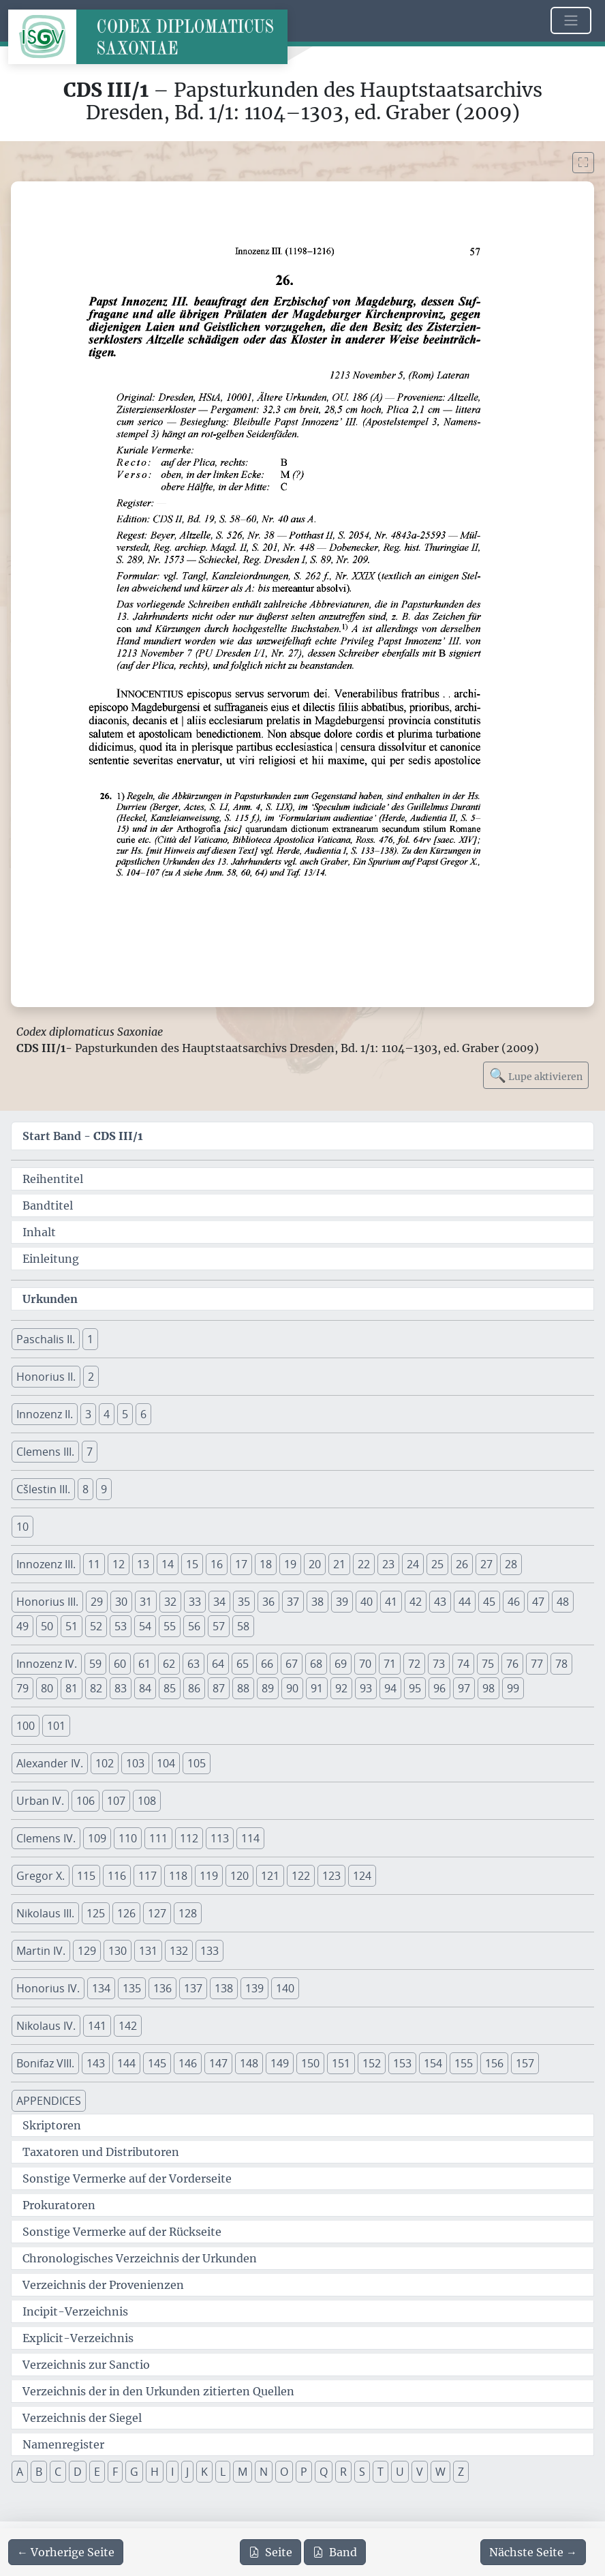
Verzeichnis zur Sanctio (86, 2364)
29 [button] (97, 1601)
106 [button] (85, 1800)
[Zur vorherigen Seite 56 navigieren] (65, 2552)
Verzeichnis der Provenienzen (103, 2285)
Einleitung (50, 1258)
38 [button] (317, 1601)
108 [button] (147, 1800)
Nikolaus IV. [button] (46, 2025)
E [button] (97, 2471)
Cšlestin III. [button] (43, 1489)
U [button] (400, 2471)
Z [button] (461, 2471)
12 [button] (118, 1564)
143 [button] (96, 2063)
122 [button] (301, 1875)
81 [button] (71, 1688)
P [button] (303, 2471)
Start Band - (82, 1136)
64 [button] (218, 1663)
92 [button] (341, 1688)
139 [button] (254, 1988)
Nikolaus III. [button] (45, 1913)
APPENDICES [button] (48, 2100)
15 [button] (192, 1564)
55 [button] (170, 1626)
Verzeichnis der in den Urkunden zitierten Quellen (158, 2391)
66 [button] (267, 1663)
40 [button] (366, 1601)
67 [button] (291, 1663)
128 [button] (188, 1913)
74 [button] (463, 1663)
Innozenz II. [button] (44, 1414)
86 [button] (194, 1688)
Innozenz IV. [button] (46, 1663)
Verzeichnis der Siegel (82, 2418)
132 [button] (179, 1950)
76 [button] (512, 1663)
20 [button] (315, 1564)
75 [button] (488, 1663)
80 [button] (47, 1688)
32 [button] (170, 1601)
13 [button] (143, 1564)
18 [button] (266, 1564)
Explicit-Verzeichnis (78, 2338)
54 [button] (145, 1626)
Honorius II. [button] (46, 1376)
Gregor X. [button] (40, 1875)
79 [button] (22, 1688)
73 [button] (439, 1663)
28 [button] (511, 1564)
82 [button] (96, 1688)
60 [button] (120, 1663)
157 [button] (525, 2063)
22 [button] (364, 1564)
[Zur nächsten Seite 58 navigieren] (533, 2552)
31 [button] (146, 1601)
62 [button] (169, 1663)
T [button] (380, 2471)
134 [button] (101, 1988)
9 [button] (104, 1489)
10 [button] (22, 1526)
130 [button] (117, 1950)
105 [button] (196, 1763)
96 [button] (439, 1688)
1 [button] (90, 1339)
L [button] (223, 2471)
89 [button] (268, 1688)
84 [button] (145, 1688)
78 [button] (561, 1663)
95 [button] (415, 1688)
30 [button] (121, 1601)
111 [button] (158, 1838)
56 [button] (194, 1626)
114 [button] (250, 1838)
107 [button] (116, 1800)
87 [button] (219, 1688)
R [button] (343, 2471)
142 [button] (128, 2025)
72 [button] (414, 1663)
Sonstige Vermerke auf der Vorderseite (127, 2178)
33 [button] (195, 1601)
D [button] (78, 2471)
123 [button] (331, 1875)
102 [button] (104, 1763)
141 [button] (97, 2025)
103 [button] (135, 1763)
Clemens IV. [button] (46, 1838)
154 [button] (433, 2063)
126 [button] (126, 1913)
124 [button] (362, 1875)
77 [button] (537, 1663)
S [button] (362, 2471)
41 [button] (391, 1601)
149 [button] (279, 2063)
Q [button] (324, 2471)
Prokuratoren (58, 2205)
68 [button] (316, 1663)
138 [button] (224, 1988)
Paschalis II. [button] (45, 1339)
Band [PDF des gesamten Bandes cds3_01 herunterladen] (335, 2552)
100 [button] (25, 1725)
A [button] (19, 2471)
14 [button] (167, 1564)
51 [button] (71, 1626)
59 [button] (95, 1663)
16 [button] (217, 1564)
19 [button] (290, 1564)
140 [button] (285, 1988)
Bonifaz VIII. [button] (45, 2063)
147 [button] (218, 2063)
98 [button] (488, 1688)
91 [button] (317, 1688)
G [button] (134, 2471)
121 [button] (270, 1875)
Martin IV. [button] (40, 1950)
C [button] (58, 2471)
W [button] (440, 2471)
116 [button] (117, 1875)
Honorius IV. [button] (48, 1988)
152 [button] (371, 2063)
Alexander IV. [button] (49, 1763)
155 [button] (463, 2063)
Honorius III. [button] (47, 1601)
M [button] (242, 2471)
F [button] (115, 2471)
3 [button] (88, 1414)
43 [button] (440, 1601)
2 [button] (91, 1376)
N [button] (264, 2471)
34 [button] (219, 1601)
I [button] (172, 2471)
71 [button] (390, 1663)
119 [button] (209, 1875)
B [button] (38, 2471)
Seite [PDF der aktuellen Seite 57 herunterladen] (270, 2552)
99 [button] (513, 1688)
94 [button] (390, 1688)
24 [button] (413, 1564)
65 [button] (242, 1663)
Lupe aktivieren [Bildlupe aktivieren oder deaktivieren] (536, 1074)
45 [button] (489, 1601)
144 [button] (126, 2063)
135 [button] (132, 1988)
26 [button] (462, 1564)
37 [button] (293, 1601)
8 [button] (85, 1489)
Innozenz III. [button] (46, 1564)
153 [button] (402, 2063)
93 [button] (366, 1688)
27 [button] (486, 1564)
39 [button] (342, 1601)
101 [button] (56, 1725)
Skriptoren (51, 2125)
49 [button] (22, 1626)
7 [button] (90, 1451)
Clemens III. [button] (45, 1451)
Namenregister (63, 2444)
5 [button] (125, 1414)
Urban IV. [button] (40, 1800)
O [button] (284, 2471)
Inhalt (39, 1232)
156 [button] (494, 2063)
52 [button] (96, 1626)
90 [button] (292, 1688)
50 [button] (47, 1626)
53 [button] (120, 1626)
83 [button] (120, 1688)
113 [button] (220, 1838)
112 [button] (189, 1838)
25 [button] (437, 1564)
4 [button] (107, 1414)
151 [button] (341, 2063)
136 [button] (162, 1988)
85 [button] (170, 1688)
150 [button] (310, 2063)
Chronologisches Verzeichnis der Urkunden (139, 2258)
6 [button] (143, 1414)
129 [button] (87, 1950)
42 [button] (415, 1601)
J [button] (187, 2471)
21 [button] (339, 1564)
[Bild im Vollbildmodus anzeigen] (583, 162)
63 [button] (193, 1663)
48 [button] (563, 1601)
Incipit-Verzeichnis (75, 2311)
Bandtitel (47, 1205)
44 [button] (465, 1601)
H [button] (155, 2471)
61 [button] (144, 1663)
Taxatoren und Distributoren (100, 2152)
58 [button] (243, 1626)
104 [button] (166, 1763)
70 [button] (365, 1663)
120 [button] (239, 1875)
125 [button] (96, 1913)
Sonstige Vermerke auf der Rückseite (121, 2231)
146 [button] (188, 2063)
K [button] (204, 2471)
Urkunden (50, 1299)
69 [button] (341, 1663)
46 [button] (514, 1601)
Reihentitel (52, 1179)
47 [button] (538, 1601)
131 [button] (148, 1950)
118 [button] (178, 1875)
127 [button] (157, 1913)
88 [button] (243, 1688)
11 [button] (94, 1564)
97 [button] (464, 1688)
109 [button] (97, 1838)
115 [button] (86, 1875)
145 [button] (157, 2063)
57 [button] (219, 1626)
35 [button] (244, 1601)
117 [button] (147, 1875)
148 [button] (249, 2063)
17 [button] (241, 1564)
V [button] (419, 2471)
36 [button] (268, 1601)
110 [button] (128, 1838)
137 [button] (193, 1988)
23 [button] (388, 1564)
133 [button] (209, 1950)
